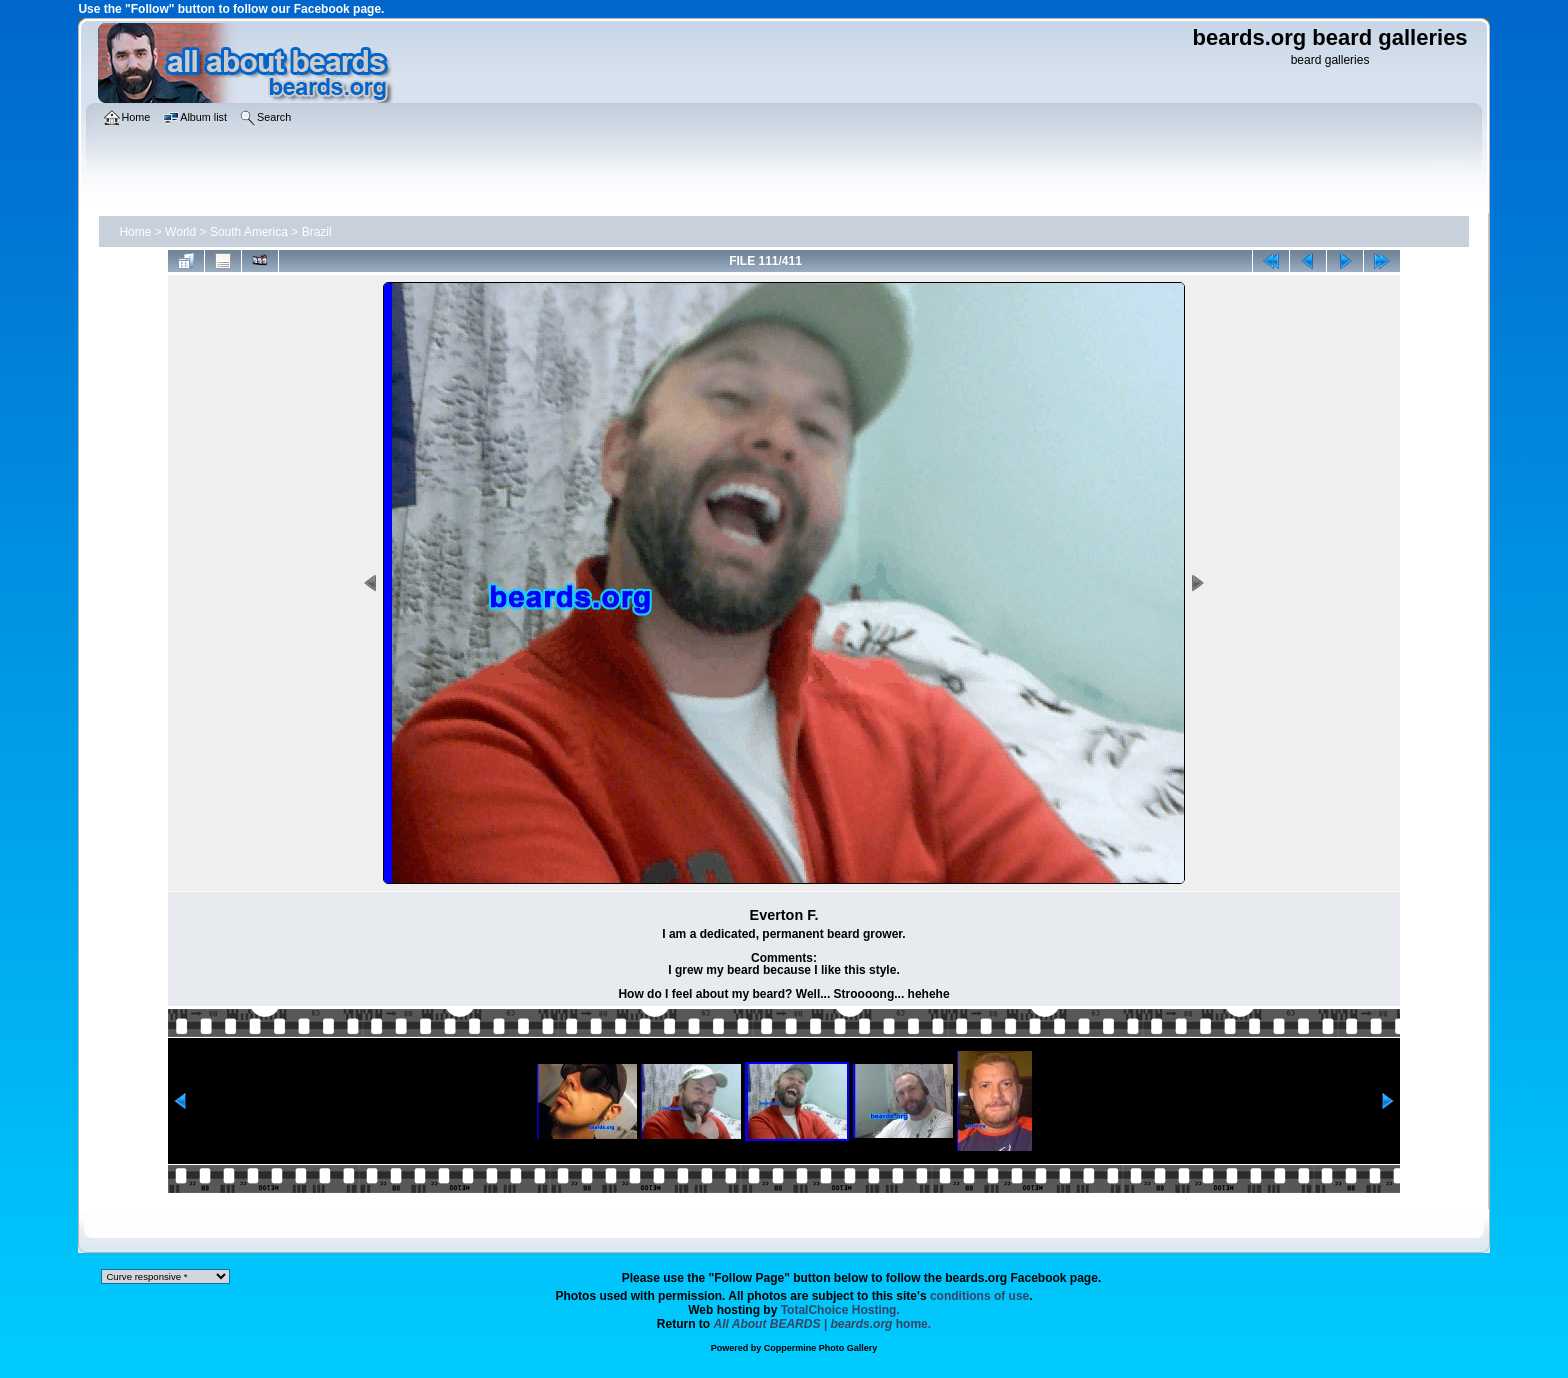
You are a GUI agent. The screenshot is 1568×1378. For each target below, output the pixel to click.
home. (823, 1324)
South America (249, 232)
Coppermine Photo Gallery (821, 1348)
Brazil (317, 232)
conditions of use (979, 1296)
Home (135, 232)
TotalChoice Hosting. (840, 1310)
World (180, 232)
